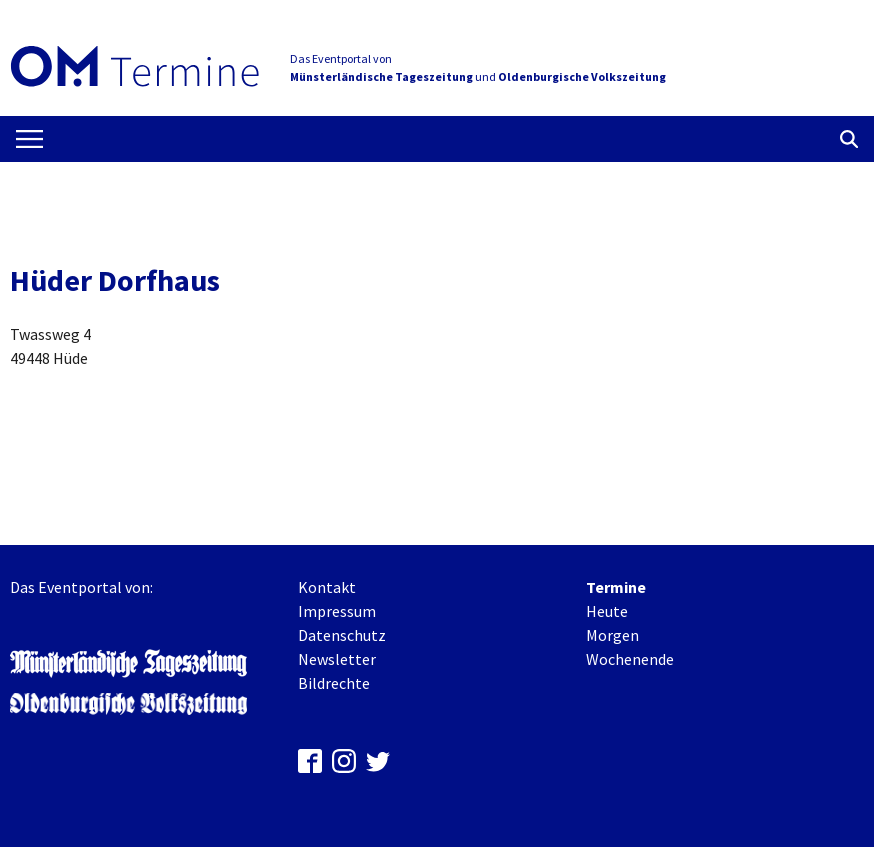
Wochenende (630, 659)
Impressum (337, 611)
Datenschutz (342, 635)
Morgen (612, 635)
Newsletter (337, 659)
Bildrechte (334, 683)
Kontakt (327, 587)
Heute (607, 611)
